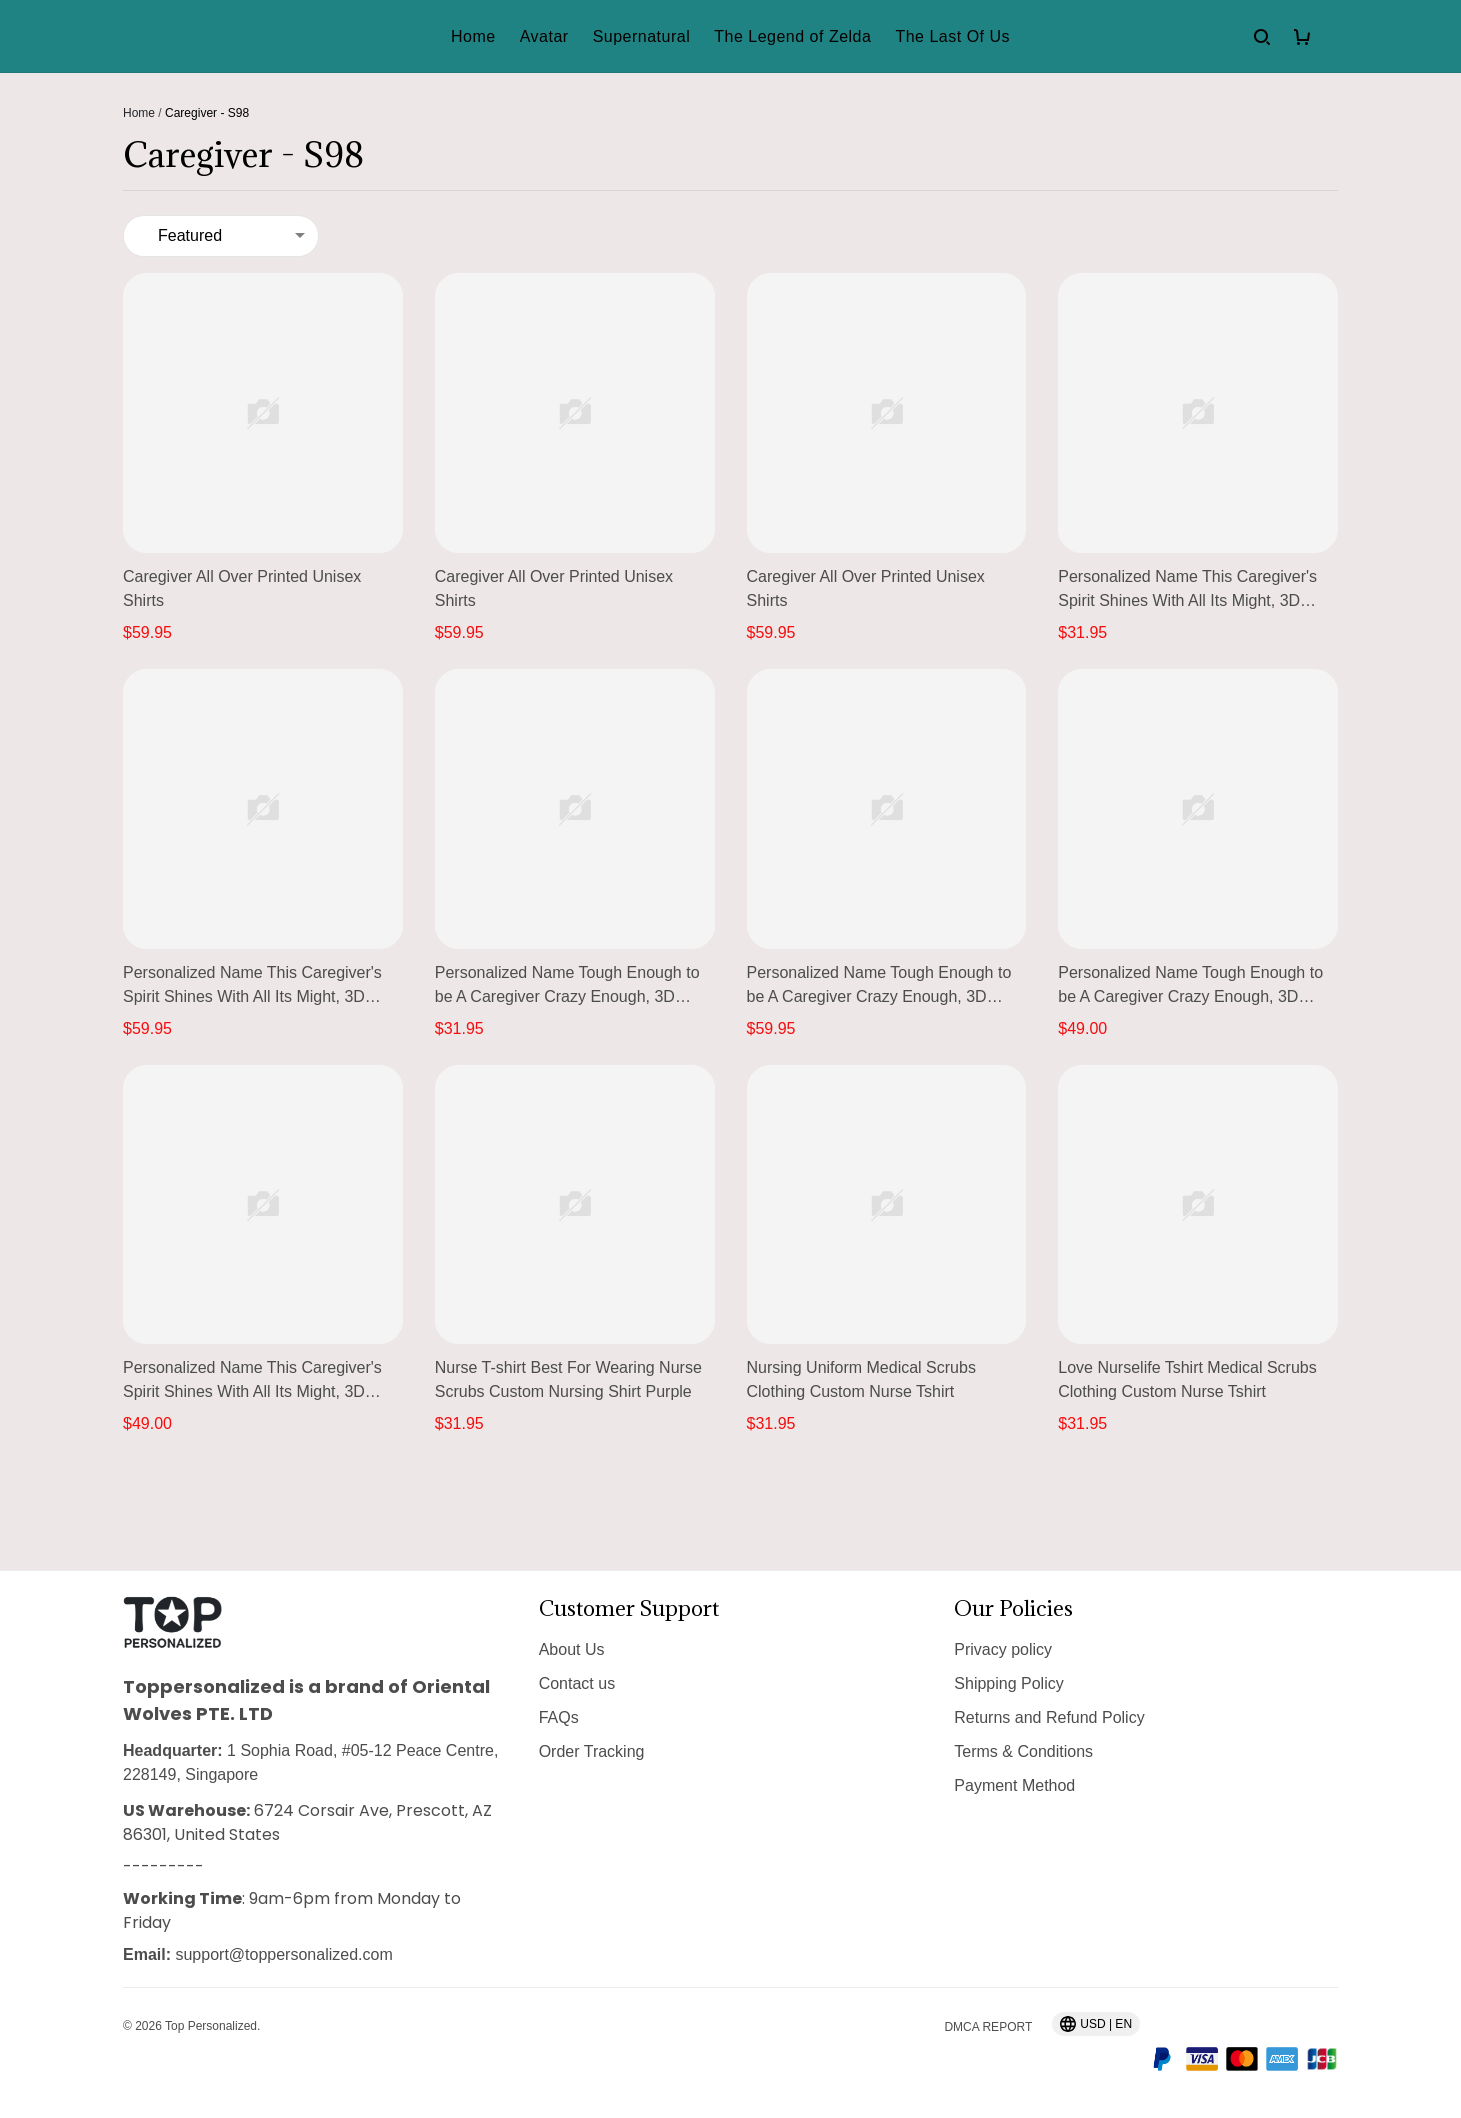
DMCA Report (988, 2027)
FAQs (559, 1717)
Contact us (577, 1683)
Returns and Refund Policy (1049, 1717)
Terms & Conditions (1023, 1751)
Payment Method (1014, 1785)
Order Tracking (592, 1751)
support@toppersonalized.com (283, 1954)
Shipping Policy (1008, 1683)
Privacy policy (1003, 1649)
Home (139, 113)
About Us (572, 1649)
